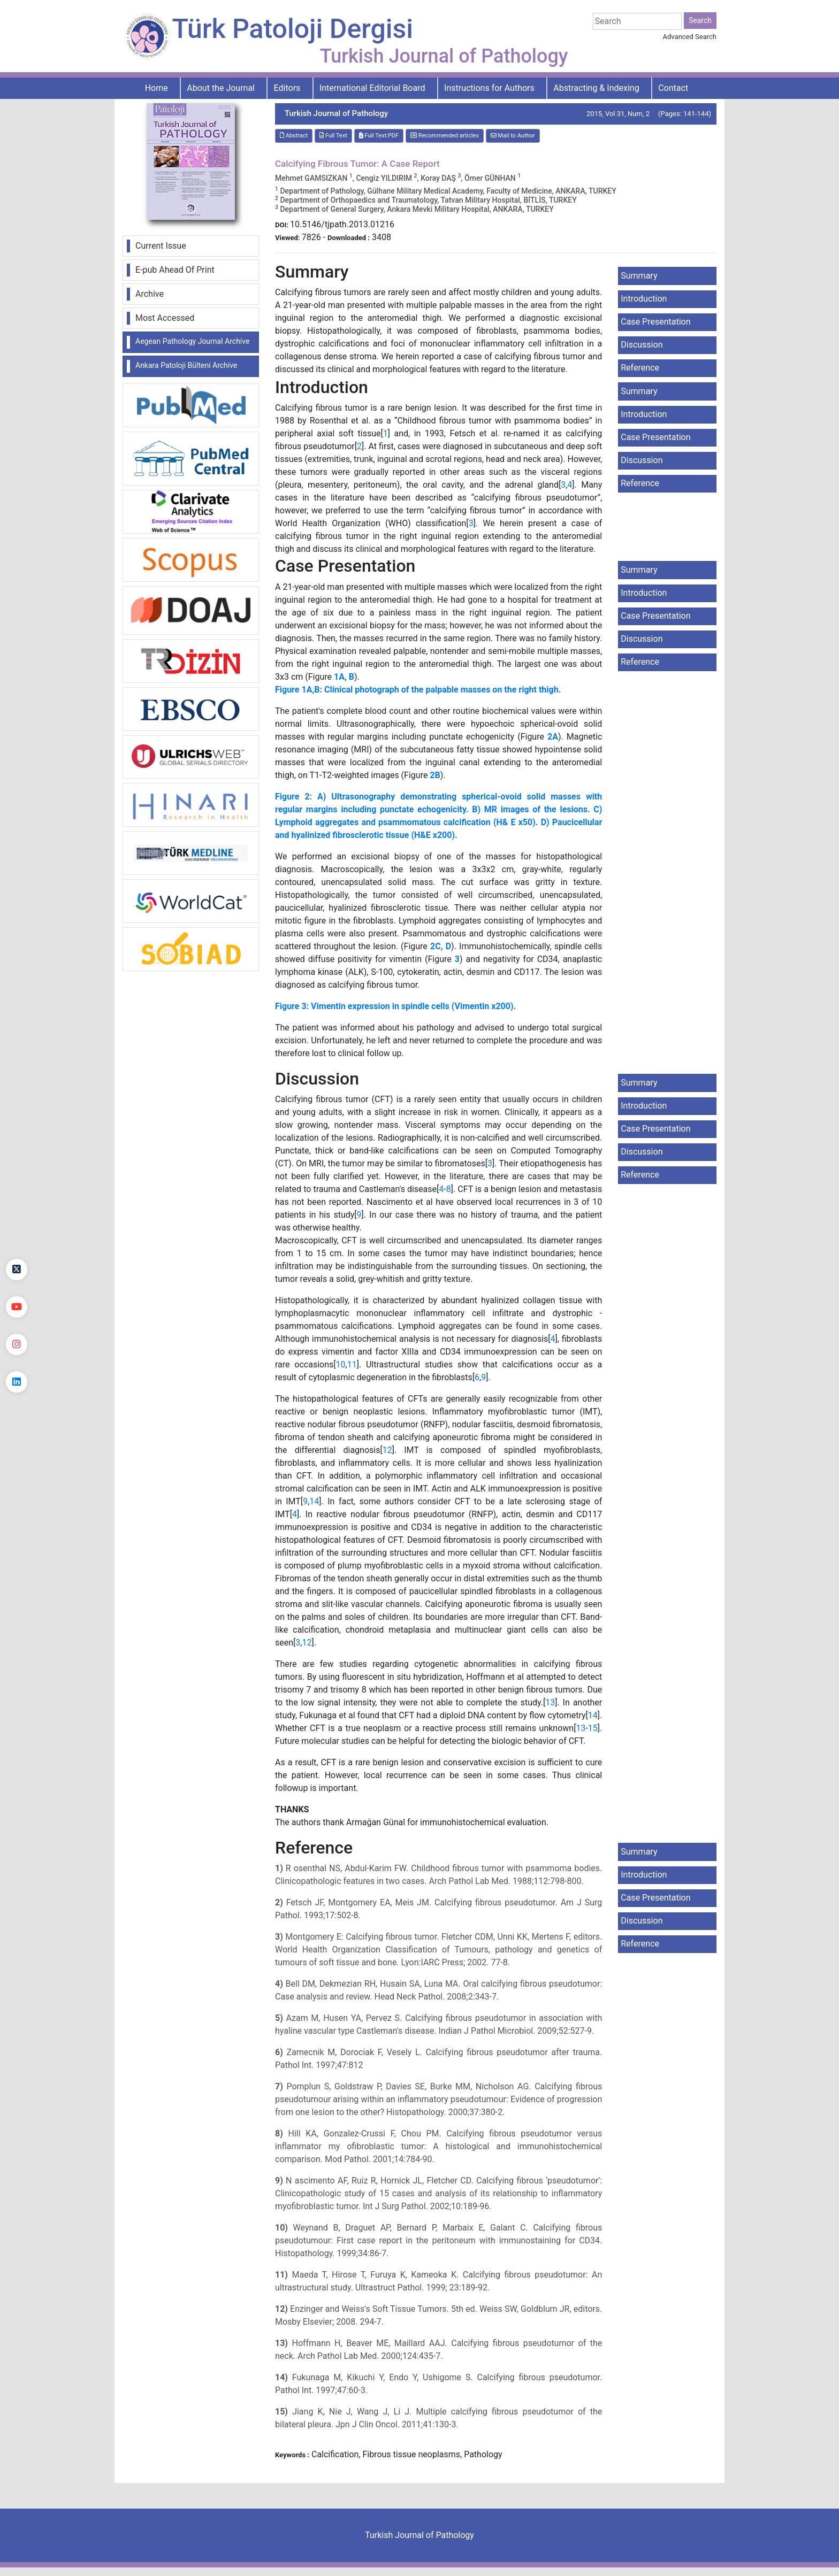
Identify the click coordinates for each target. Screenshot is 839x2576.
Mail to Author (513, 135)
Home (156, 88)
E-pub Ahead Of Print (175, 270)
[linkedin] (16, 1382)
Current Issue (160, 246)
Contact (673, 88)
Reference (640, 368)
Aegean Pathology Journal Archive (192, 341)
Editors (287, 88)
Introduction (644, 299)
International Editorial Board (372, 88)
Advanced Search (689, 37)
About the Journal (221, 88)
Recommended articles (444, 135)
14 (314, 1501)
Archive (149, 294)
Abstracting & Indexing (596, 88)
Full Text (333, 135)
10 (341, 1364)
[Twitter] (16, 1269)
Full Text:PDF (379, 135)
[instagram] (16, 1344)
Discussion (641, 345)
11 (352, 1364)
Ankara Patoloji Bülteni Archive (186, 365)
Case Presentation (655, 322)
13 (550, 1702)
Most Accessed (164, 318)
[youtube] (16, 1307)
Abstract (294, 135)
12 (387, 1450)
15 (593, 1728)
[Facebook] (16, 1232)
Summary (639, 276)
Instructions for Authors (489, 88)
